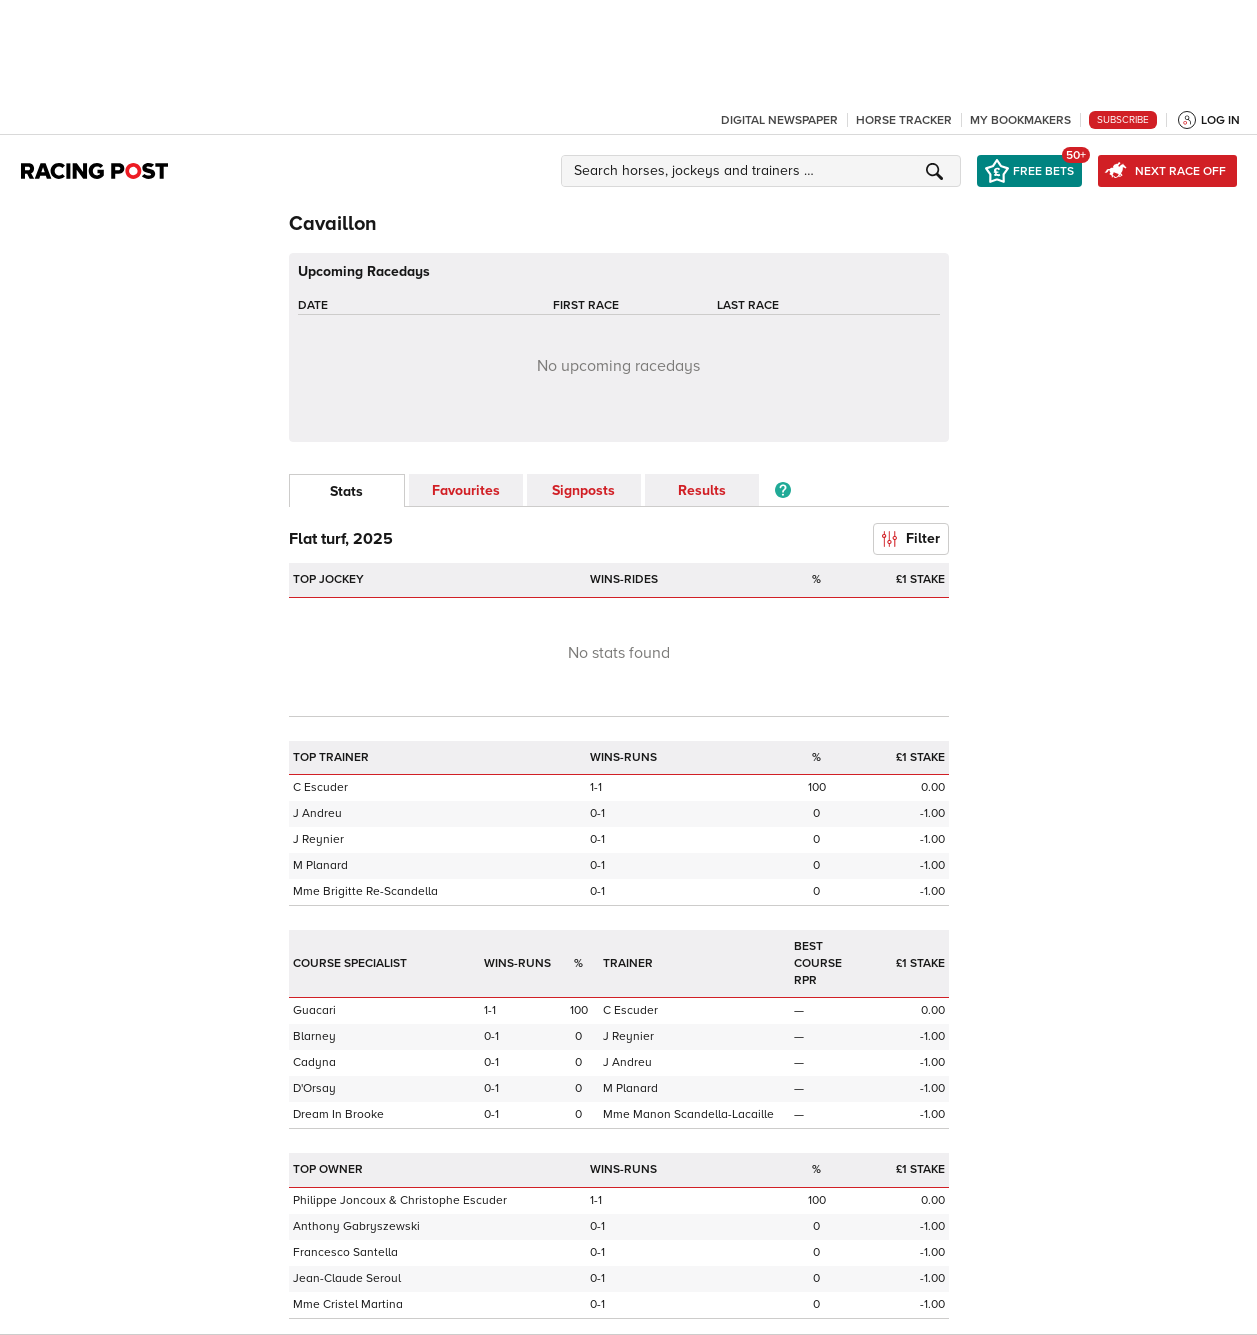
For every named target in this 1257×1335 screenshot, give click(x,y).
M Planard (320, 865)
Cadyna (314, 1062)
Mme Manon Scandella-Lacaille (688, 1114)
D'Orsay (314, 1088)
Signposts (583, 490)
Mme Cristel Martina (348, 1304)
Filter (911, 538)
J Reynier (318, 839)
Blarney (314, 1036)
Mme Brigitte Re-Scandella (365, 891)
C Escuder (320, 787)
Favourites (466, 490)
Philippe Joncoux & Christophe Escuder (400, 1200)
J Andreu (317, 813)
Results (702, 490)
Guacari (314, 1010)
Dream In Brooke (338, 1114)
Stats (346, 491)
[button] (764, 171)
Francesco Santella (345, 1252)
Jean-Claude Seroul (347, 1278)
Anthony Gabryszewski (356, 1226)
